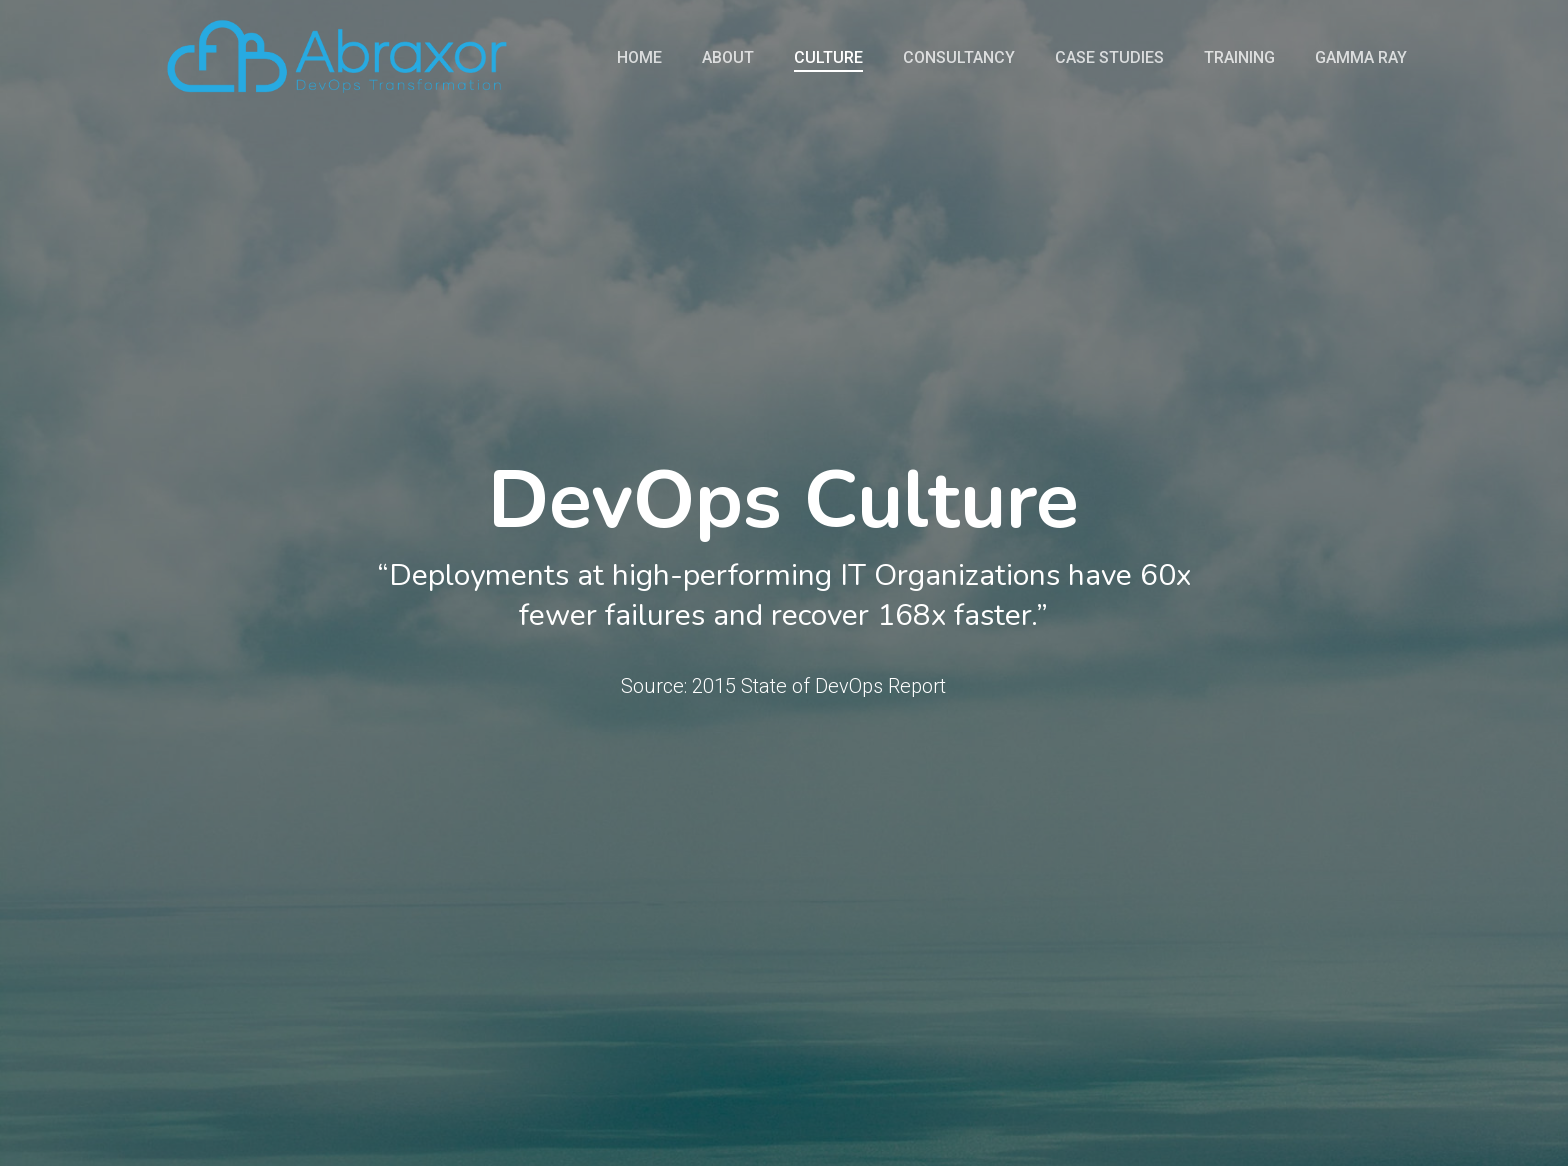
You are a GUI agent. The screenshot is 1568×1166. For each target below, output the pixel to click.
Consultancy (959, 58)
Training (1239, 58)
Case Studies (1109, 58)
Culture (828, 58)
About (728, 58)
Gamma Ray (1361, 58)
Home (639, 58)
